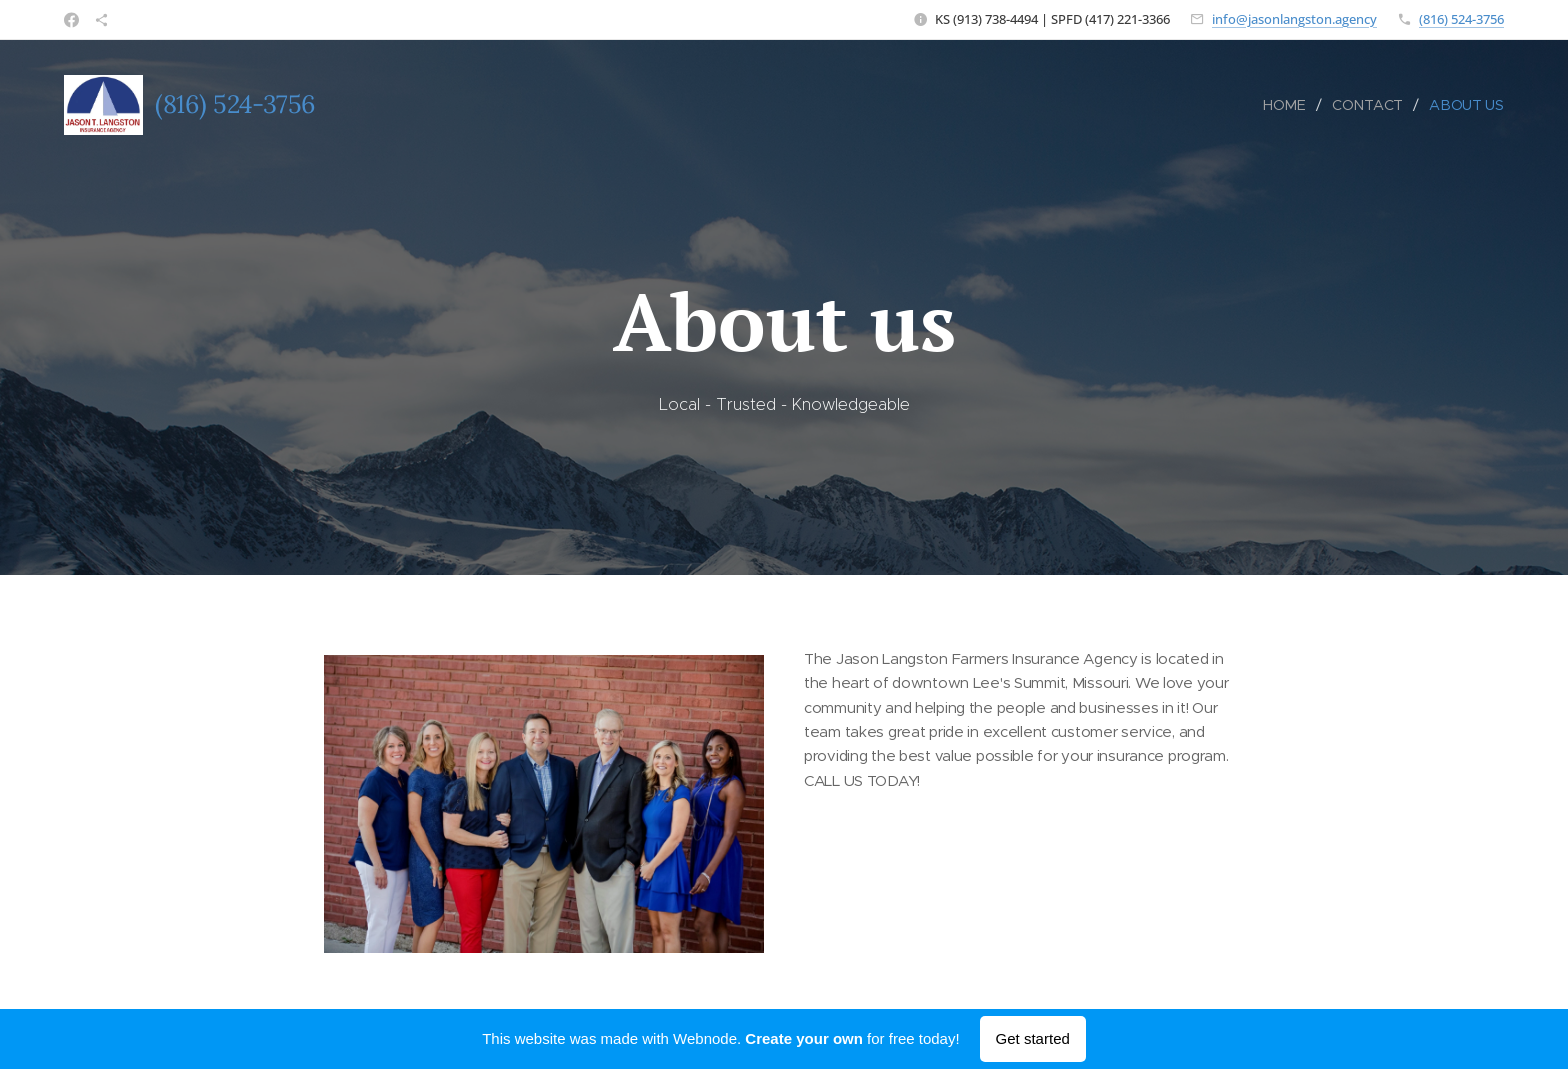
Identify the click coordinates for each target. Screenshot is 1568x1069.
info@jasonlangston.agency (1294, 19)
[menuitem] (1289, 105)
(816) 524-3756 (1461, 19)
